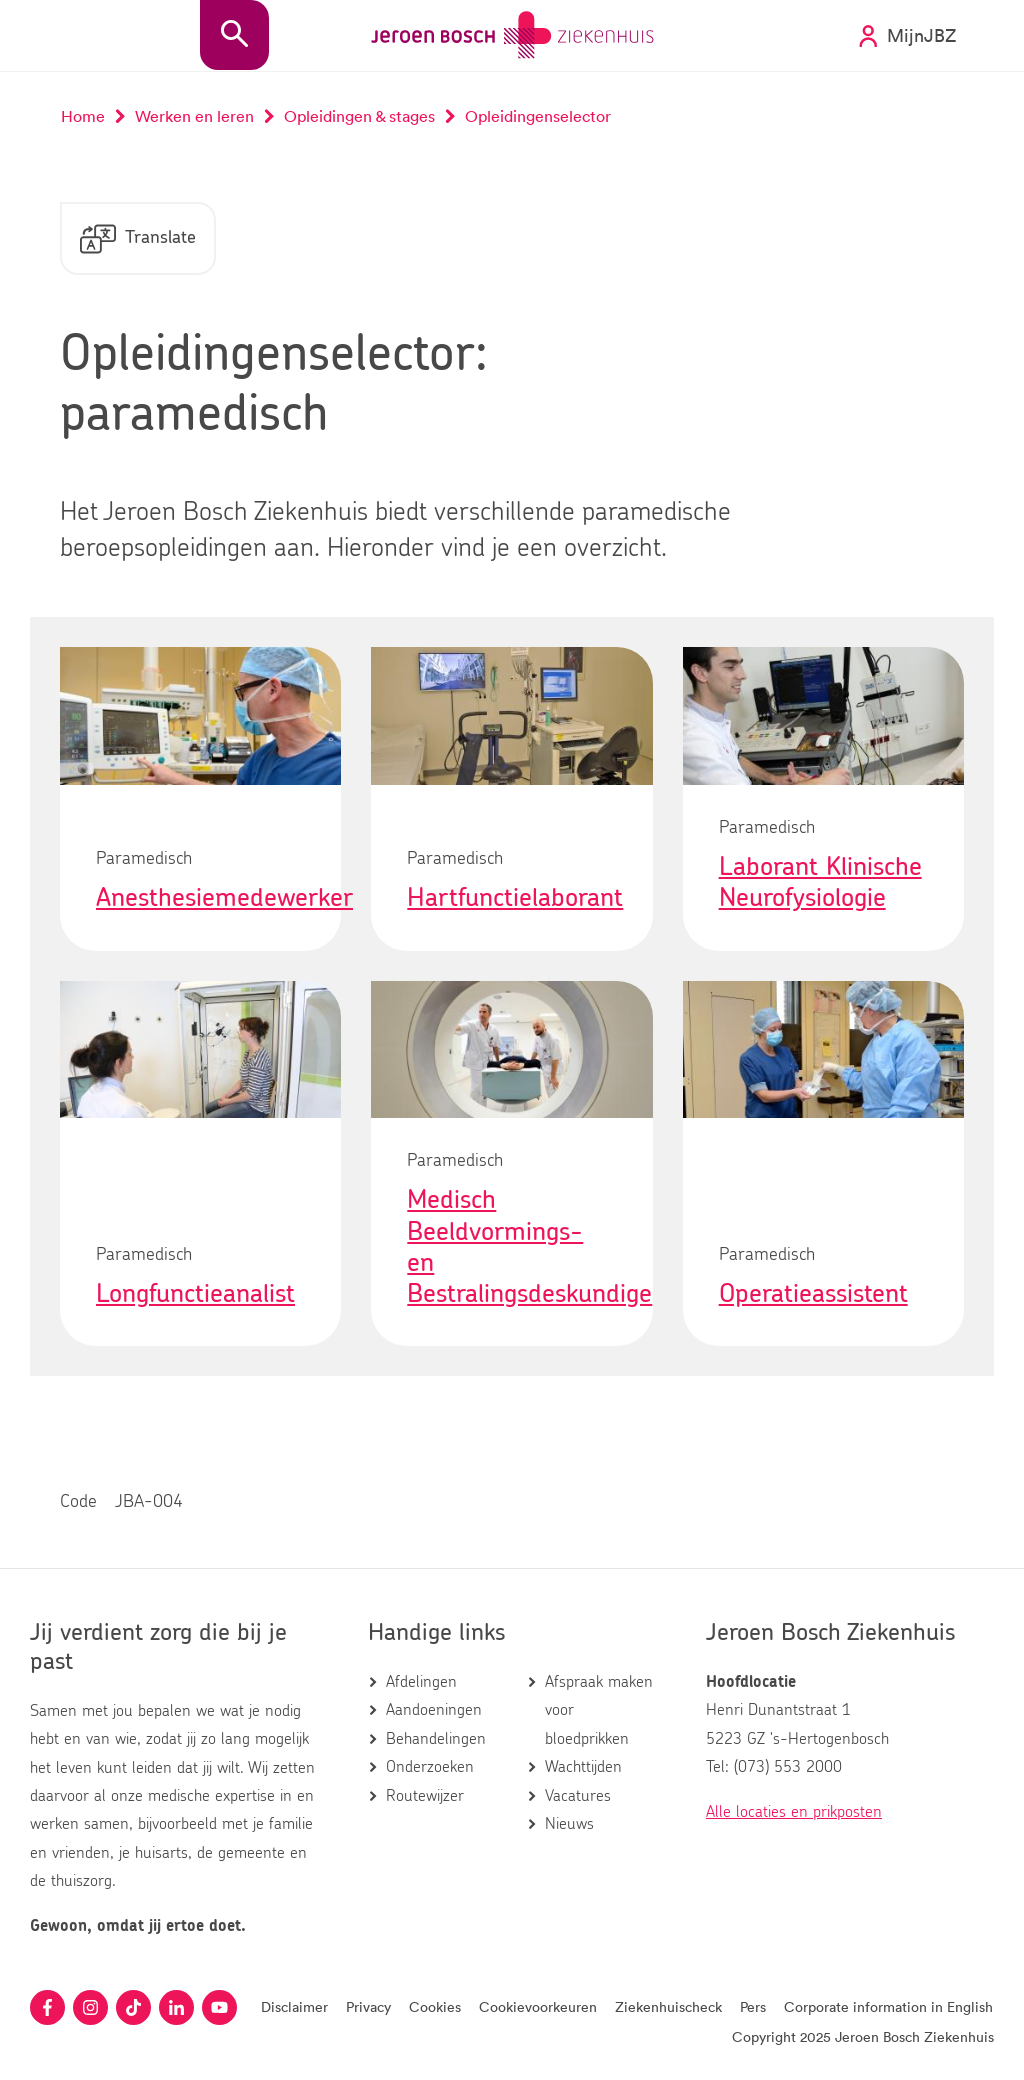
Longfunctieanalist (195, 1294)
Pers (753, 2006)
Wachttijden (583, 1767)
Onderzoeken (430, 1767)
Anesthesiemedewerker (224, 898)
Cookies (435, 2006)
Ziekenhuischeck (668, 2006)
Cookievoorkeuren (538, 2006)
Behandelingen (436, 1739)
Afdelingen (421, 1682)
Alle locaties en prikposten (794, 1812)
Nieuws (569, 1824)
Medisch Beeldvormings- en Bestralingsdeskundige (529, 1247)
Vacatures (578, 1796)
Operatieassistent (813, 1294)
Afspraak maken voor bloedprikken (599, 1710)
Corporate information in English (888, 2006)
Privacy (368, 2006)
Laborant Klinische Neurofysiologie (820, 882)
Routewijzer (425, 1796)
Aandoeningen (434, 1710)
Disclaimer (294, 2006)
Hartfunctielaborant (515, 898)
